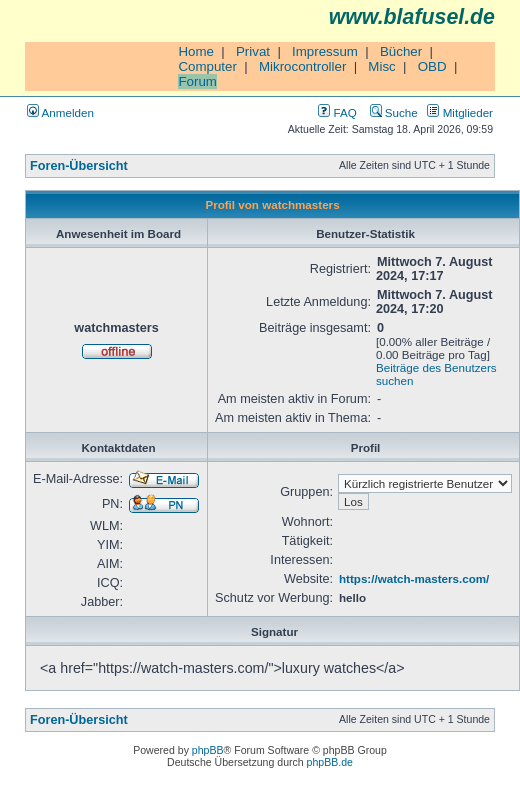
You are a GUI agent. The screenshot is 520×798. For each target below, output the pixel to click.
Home (196, 51)
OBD (432, 66)
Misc (381, 66)
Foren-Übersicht (79, 166)
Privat (253, 51)
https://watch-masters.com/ (414, 578)
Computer (207, 66)
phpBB (208, 750)
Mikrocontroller (302, 66)
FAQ (337, 112)
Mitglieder (460, 112)
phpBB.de (330, 762)
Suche (394, 112)
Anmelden (60, 112)
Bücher (401, 51)
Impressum (325, 51)
